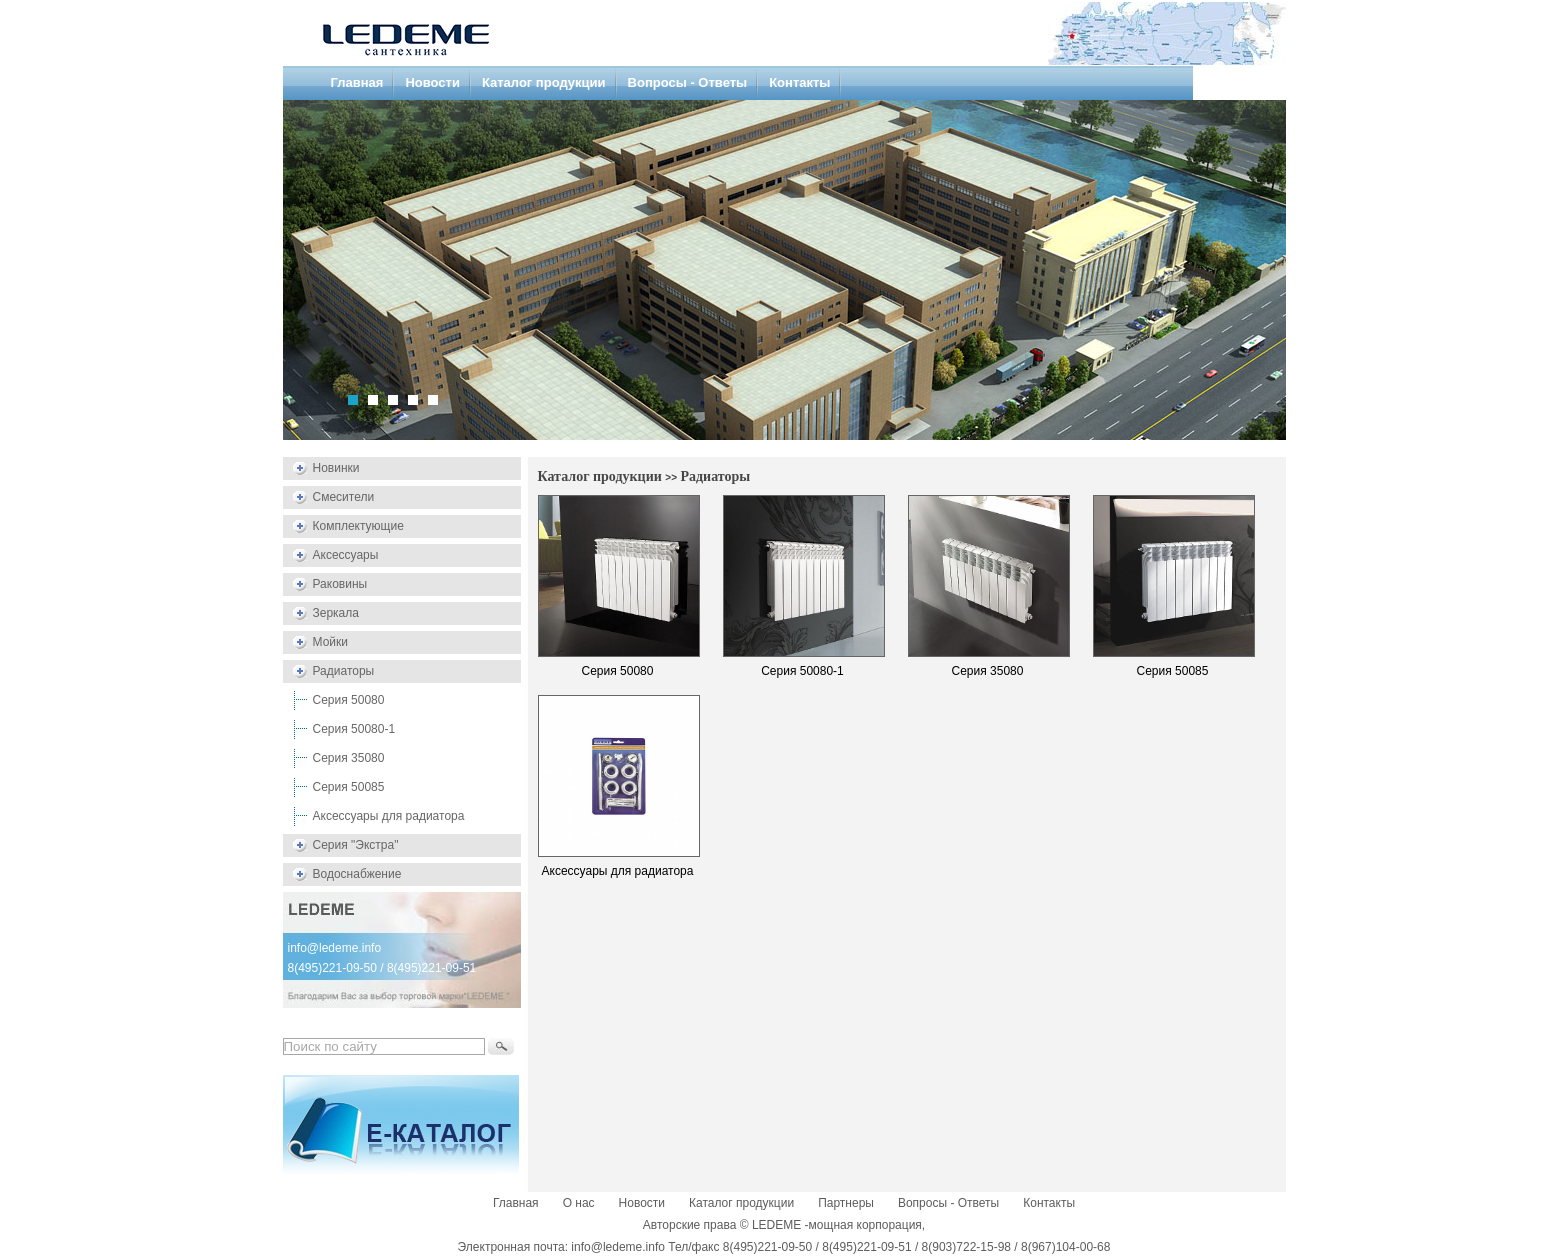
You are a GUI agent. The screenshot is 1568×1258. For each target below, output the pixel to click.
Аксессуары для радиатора (389, 816)
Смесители (344, 497)
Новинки (336, 468)
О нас (579, 1203)
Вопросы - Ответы (688, 82)
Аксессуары (346, 555)
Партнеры (846, 1203)
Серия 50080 (349, 700)
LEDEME (776, 1225)
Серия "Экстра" (356, 845)
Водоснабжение (357, 874)
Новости (432, 82)
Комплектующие (358, 526)
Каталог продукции (544, 82)
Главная (357, 82)
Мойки (330, 642)
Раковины (340, 584)
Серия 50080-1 (354, 729)
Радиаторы (344, 671)
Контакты (799, 82)
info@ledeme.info (335, 948)
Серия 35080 (349, 758)
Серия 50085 (349, 787)
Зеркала (336, 613)
